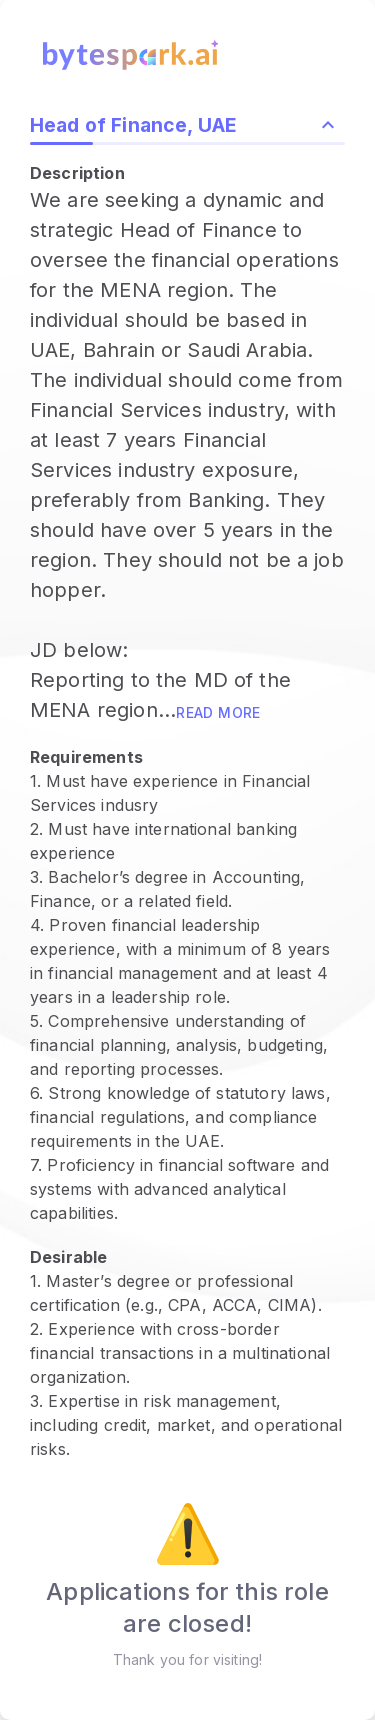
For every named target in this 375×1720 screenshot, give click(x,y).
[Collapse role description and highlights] (328, 125)
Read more (218, 712)
